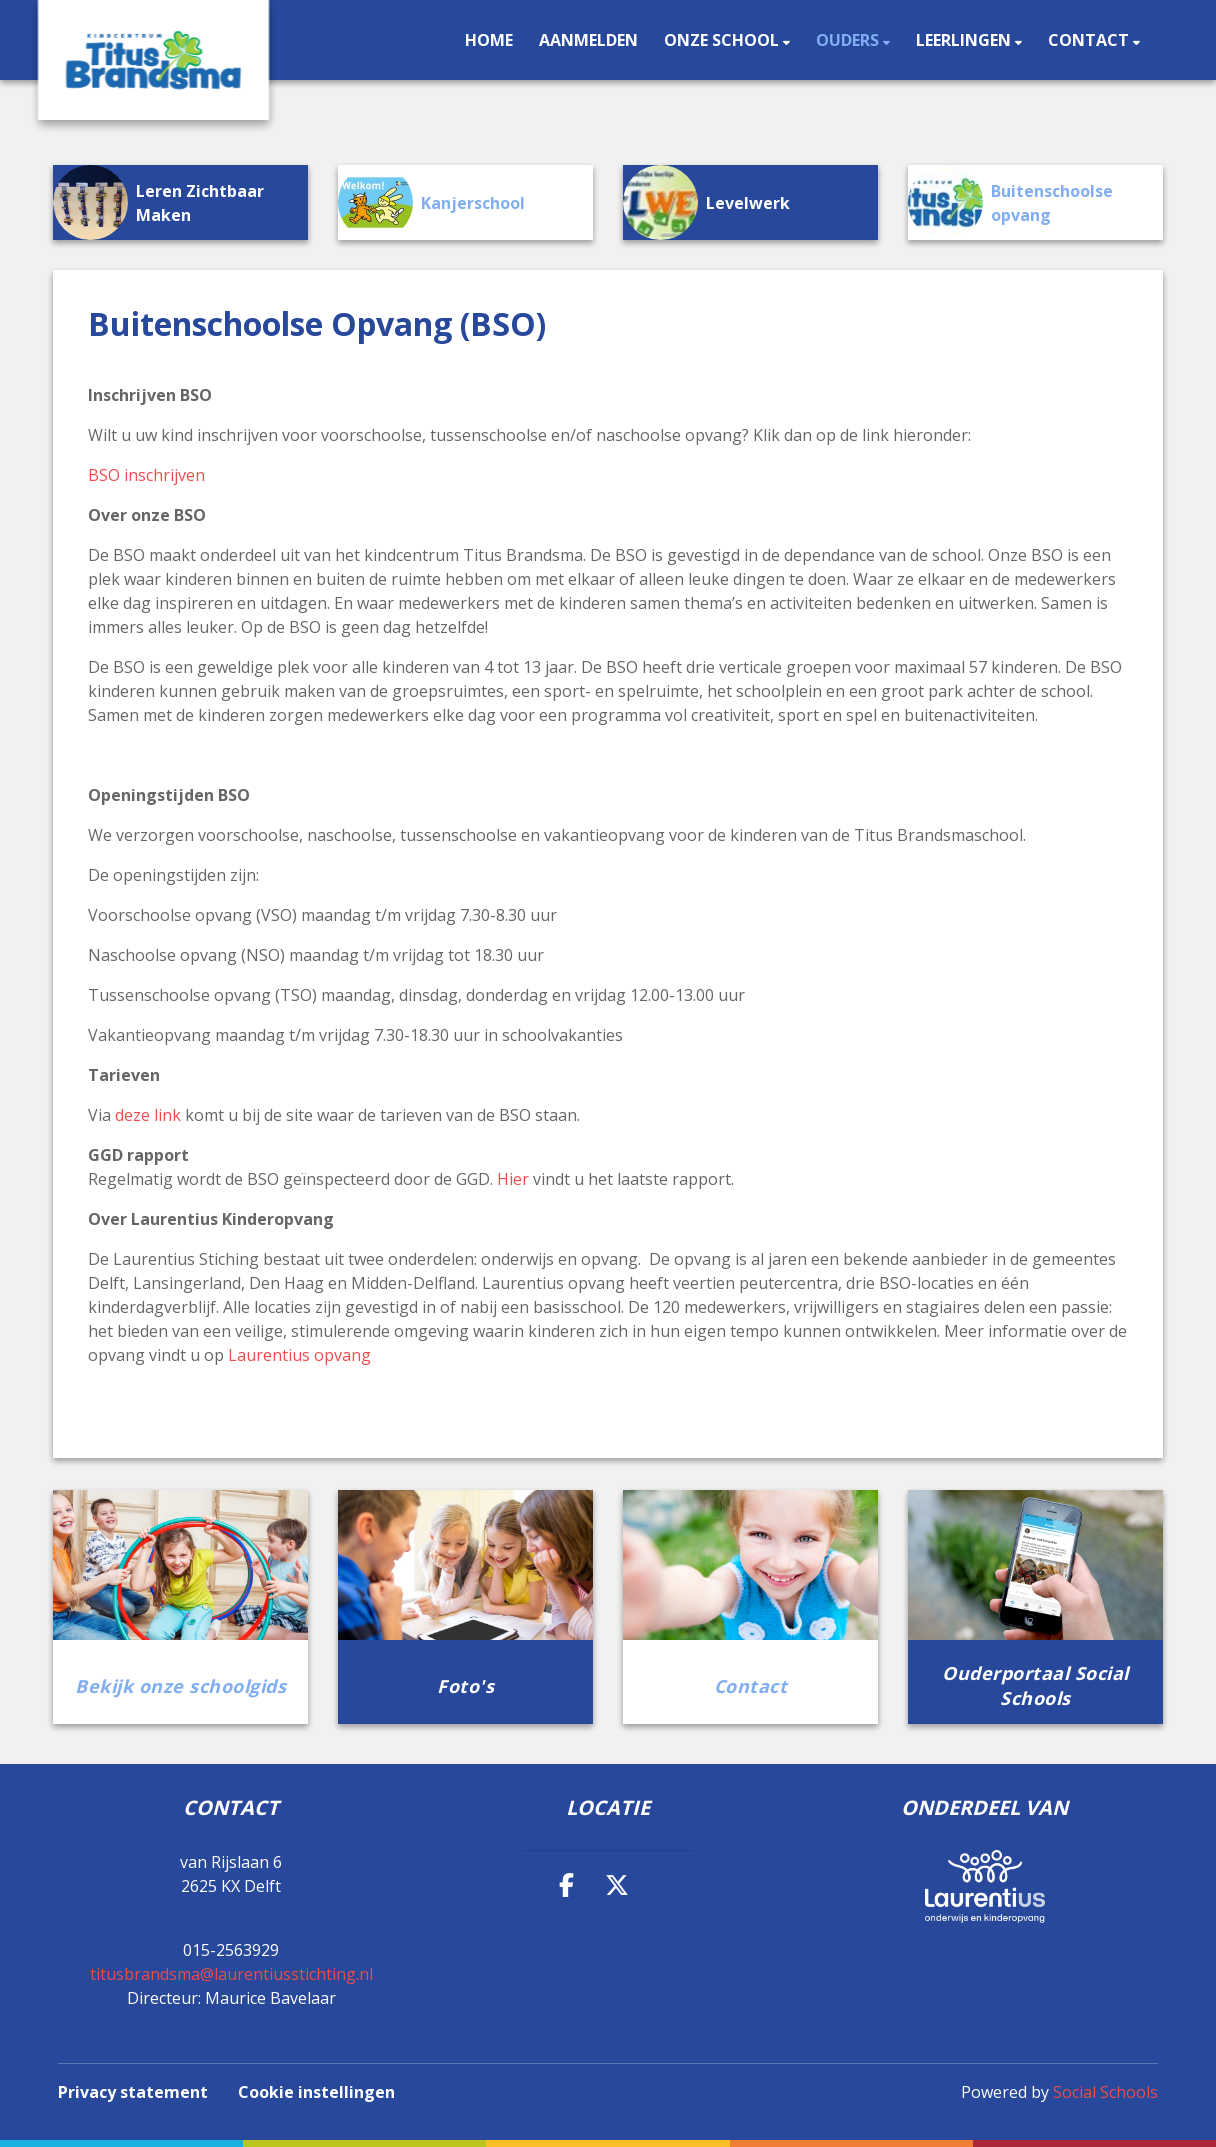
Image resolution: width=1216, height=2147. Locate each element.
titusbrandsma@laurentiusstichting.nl (231, 1974)
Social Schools (1105, 2092)
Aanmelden (588, 40)
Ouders (849, 40)
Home (489, 40)
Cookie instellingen (316, 2092)
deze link (148, 1115)
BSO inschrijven (146, 475)
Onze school (723, 40)
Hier (513, 1179)
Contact (1090, 40)
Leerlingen (965, 40)
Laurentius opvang (299, 1355)
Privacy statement (133, 2092)
